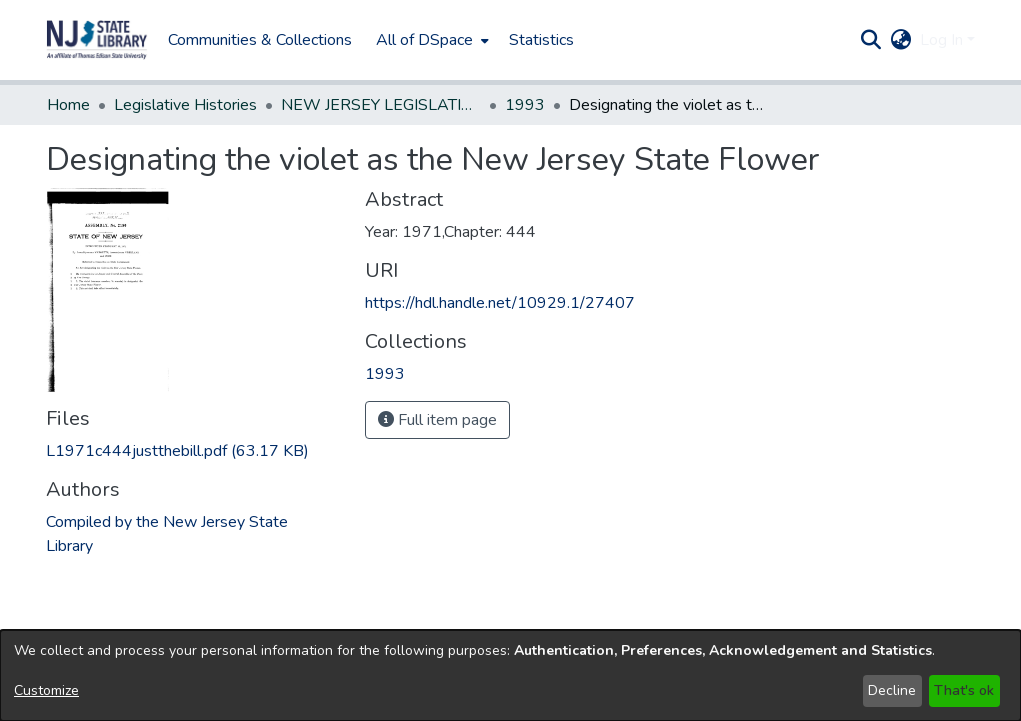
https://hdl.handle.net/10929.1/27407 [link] (500, 303)
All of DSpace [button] (424, 40)
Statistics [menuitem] (541, 40)
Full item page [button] (437, 420)
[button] (97, 40)
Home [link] (68, 105)
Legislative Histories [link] (185, 105)
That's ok (964, 690)
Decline (892, 690)
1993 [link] (525, 105)
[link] (177, 451)
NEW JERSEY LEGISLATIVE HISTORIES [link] (381, 105)
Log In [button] (943, 40)
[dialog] (510, 675)
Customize (46, 690)
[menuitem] (430, 40)
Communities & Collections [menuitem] (260, 40)
